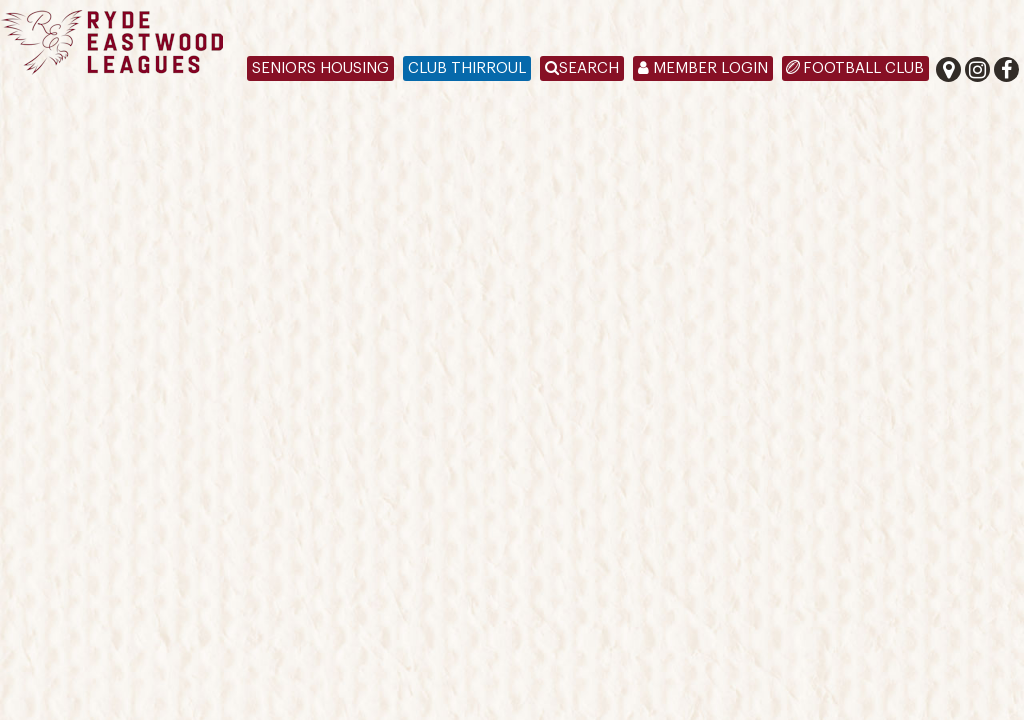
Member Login (703, 68)
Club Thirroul (467, 68)
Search (582, 68)
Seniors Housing (320, 68)
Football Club (863, 68)
